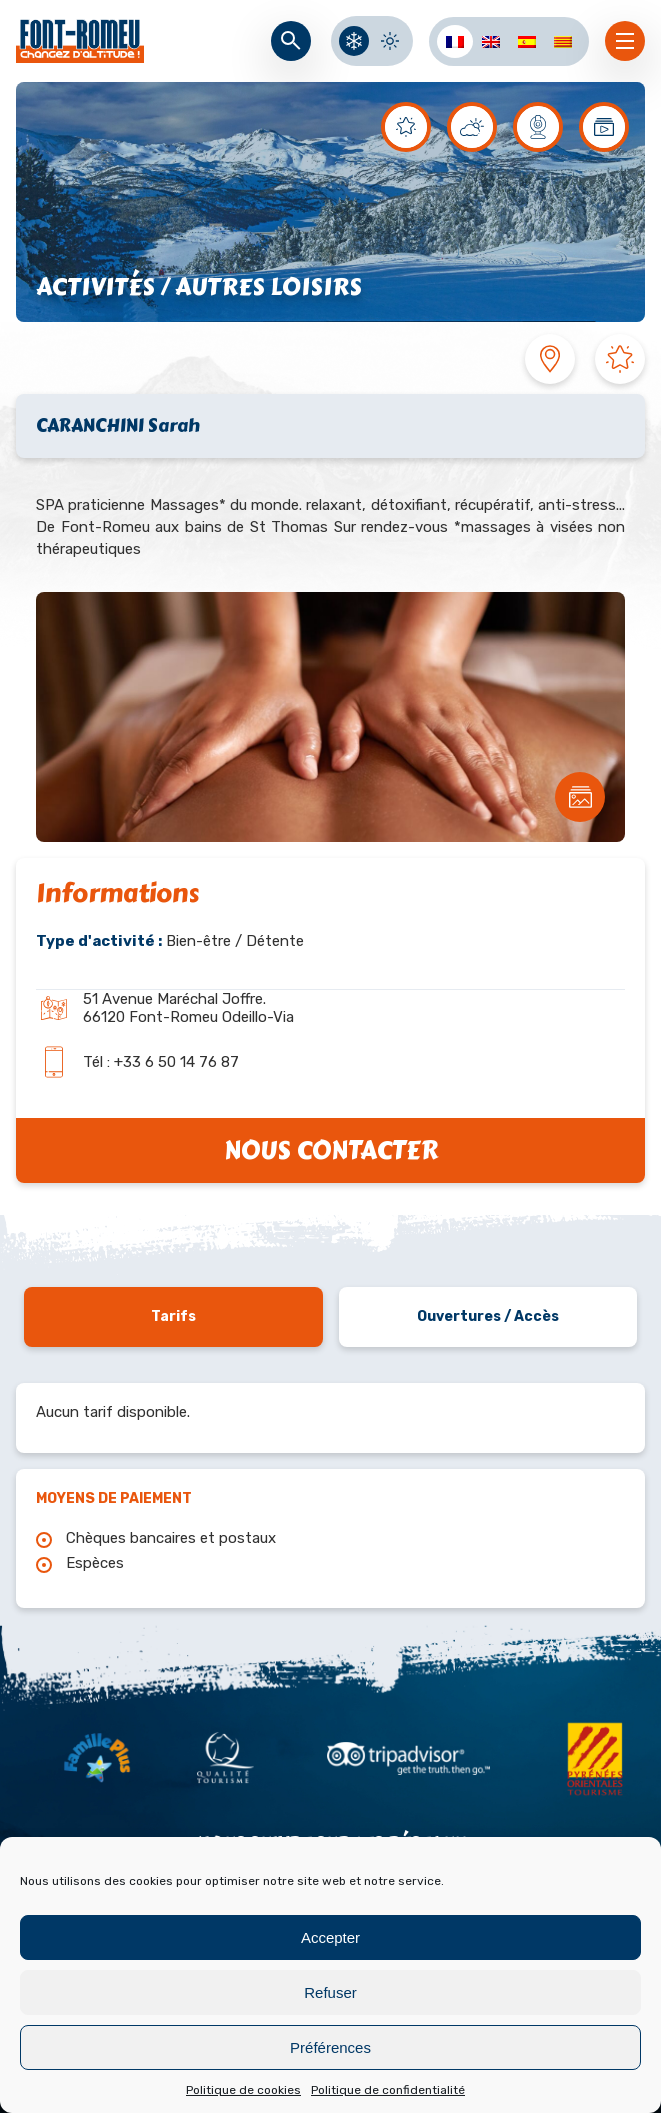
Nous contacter (331, 1150)
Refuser (330, 1992)
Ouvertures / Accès (488, 1316)
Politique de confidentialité (388, 2090)
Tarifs (173, 1316)
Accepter (330, 1937)
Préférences (330, 2047)
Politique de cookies (243, 2090)
